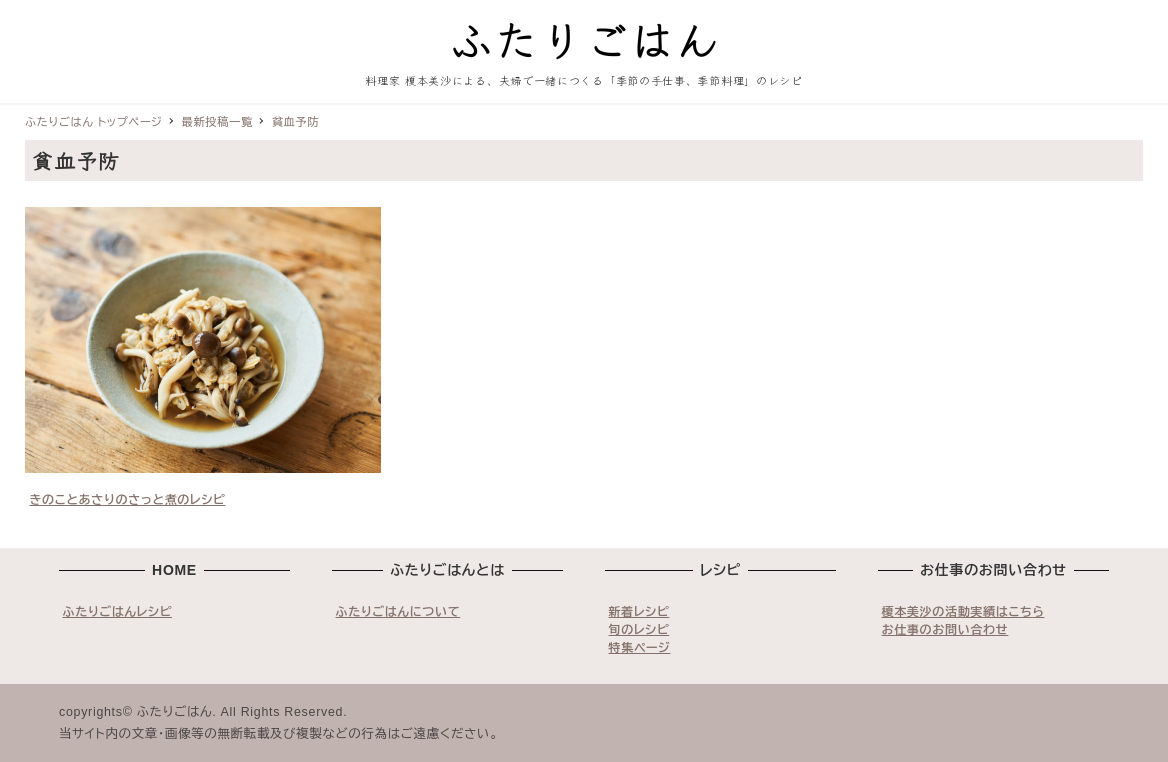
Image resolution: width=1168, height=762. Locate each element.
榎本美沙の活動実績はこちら (963, 612)
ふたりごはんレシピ (118, 612)
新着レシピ (639, 612)
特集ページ (640, 648)
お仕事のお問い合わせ (945, 630)
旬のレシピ (639, 630)
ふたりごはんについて (398, 612)
